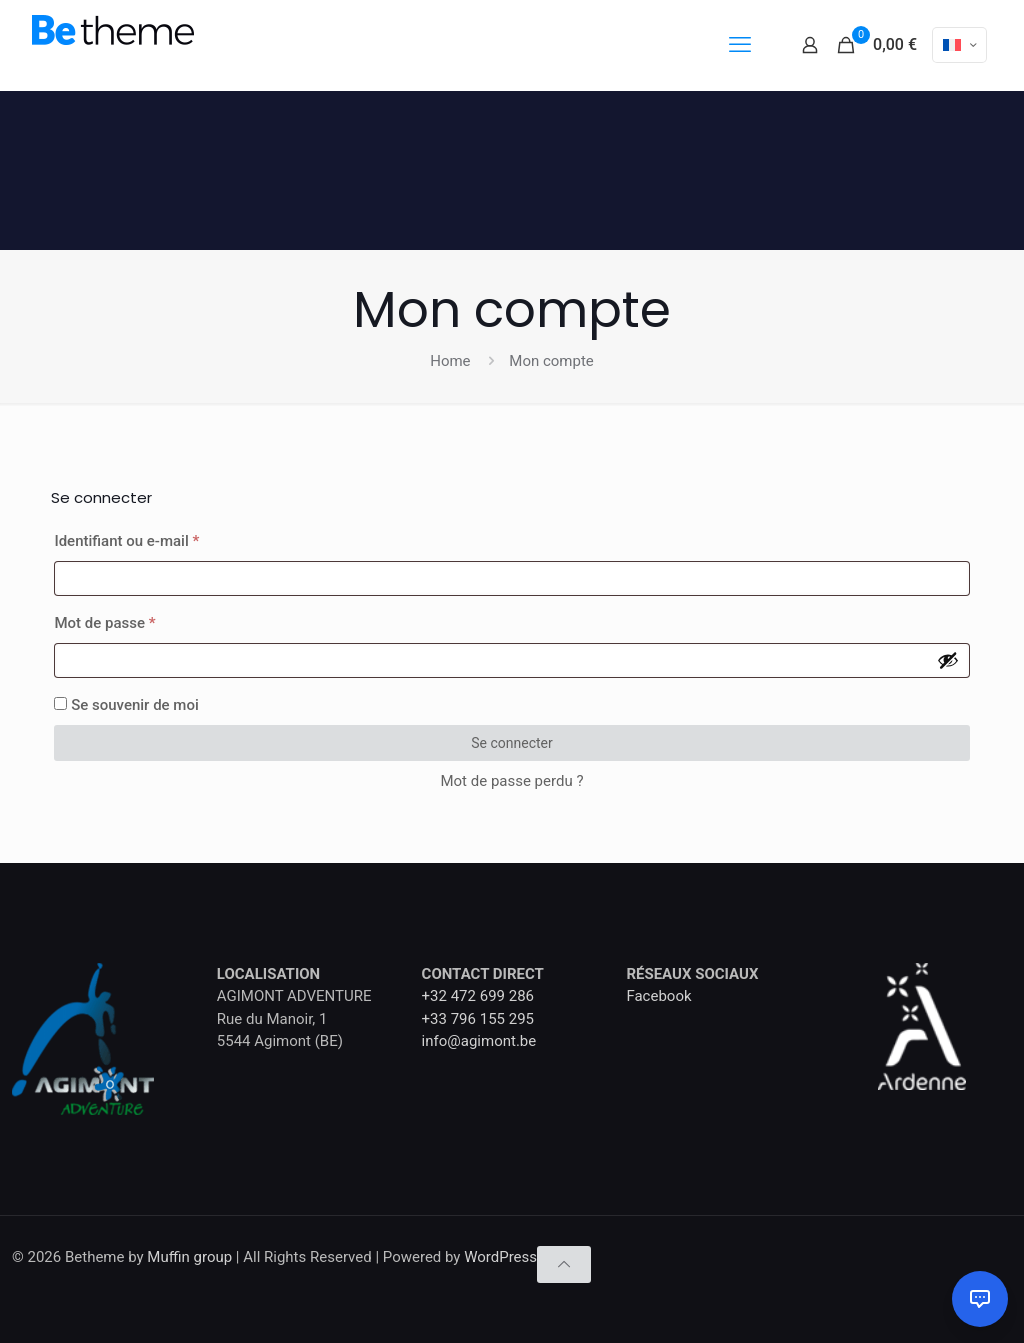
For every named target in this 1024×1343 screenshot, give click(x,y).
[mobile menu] (740, 45)
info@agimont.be (479, 1041)
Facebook (658, 996)
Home (450, 361)
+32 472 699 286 (478, 996)
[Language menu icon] (959, 45)
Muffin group (189, 1257)
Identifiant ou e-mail (162, 538)
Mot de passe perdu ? (511, 781)
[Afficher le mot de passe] (948, 660)
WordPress (500, 1257)
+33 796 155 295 (478, 1019)
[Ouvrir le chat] (980, 1299)
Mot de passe (140, 620)
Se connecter (511, 743)
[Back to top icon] (564, 1264)
